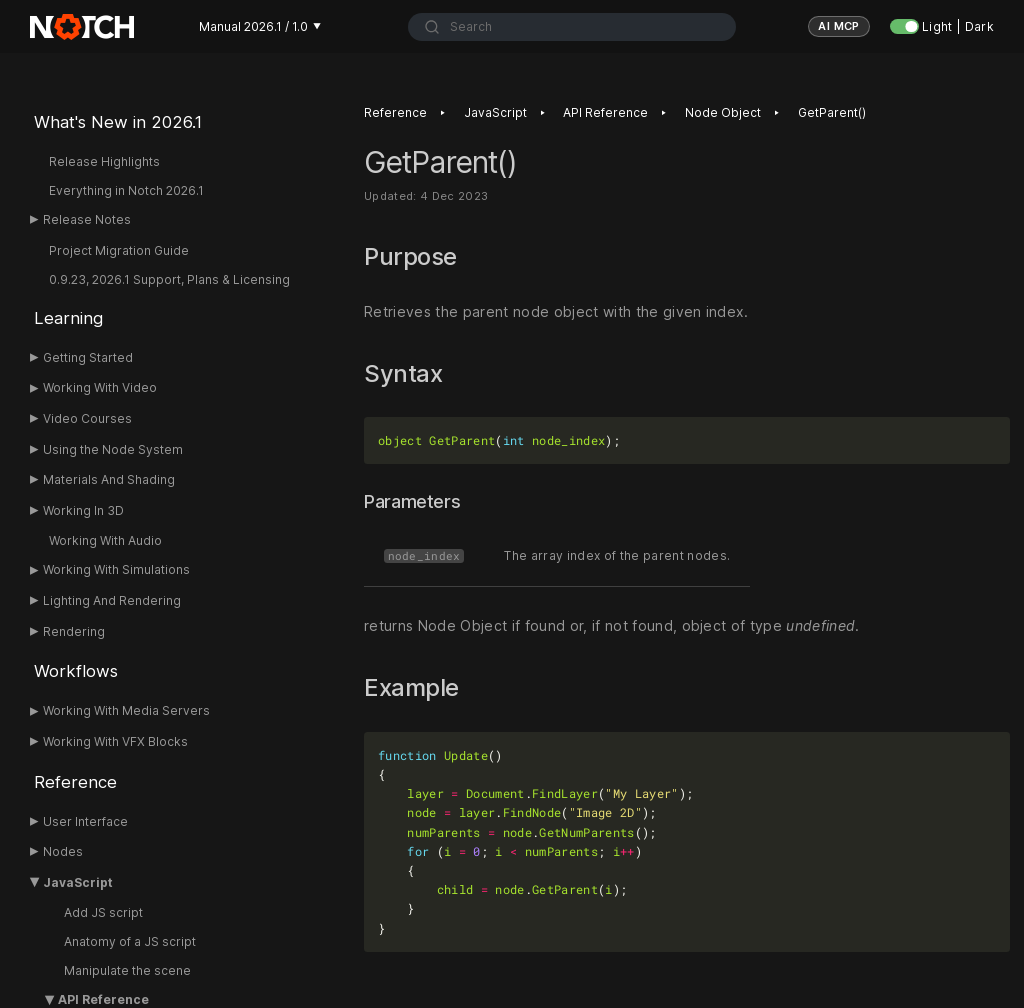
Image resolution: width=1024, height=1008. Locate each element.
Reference (75, 782)
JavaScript (78, 882)
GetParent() (832, 112)
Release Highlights (104, 161)
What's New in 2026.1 (118, 122)
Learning (68, 318)
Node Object (723, 112)
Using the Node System (113, 449)
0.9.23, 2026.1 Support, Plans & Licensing (169, 279)
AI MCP (839, 26)
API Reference (605, 112)
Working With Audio (105, 540)
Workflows (76, 671)
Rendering (74, 631)
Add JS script (103, 912)
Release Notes (87, 219)
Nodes (63, 851)
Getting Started (88, 357)
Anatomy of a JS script (130, 941)
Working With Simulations (116, 569)
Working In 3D (83, 510)
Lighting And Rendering (112, 600)
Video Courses (87, 418)
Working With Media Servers (126, 710)
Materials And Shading (109, 479)
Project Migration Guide (119, 250)
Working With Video (100, 387)
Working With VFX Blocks (115, 741)
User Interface (85, 821)
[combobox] (572, 27)
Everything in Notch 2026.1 (126, 190)
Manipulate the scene (127, 970)
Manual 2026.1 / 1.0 (260, 26)
